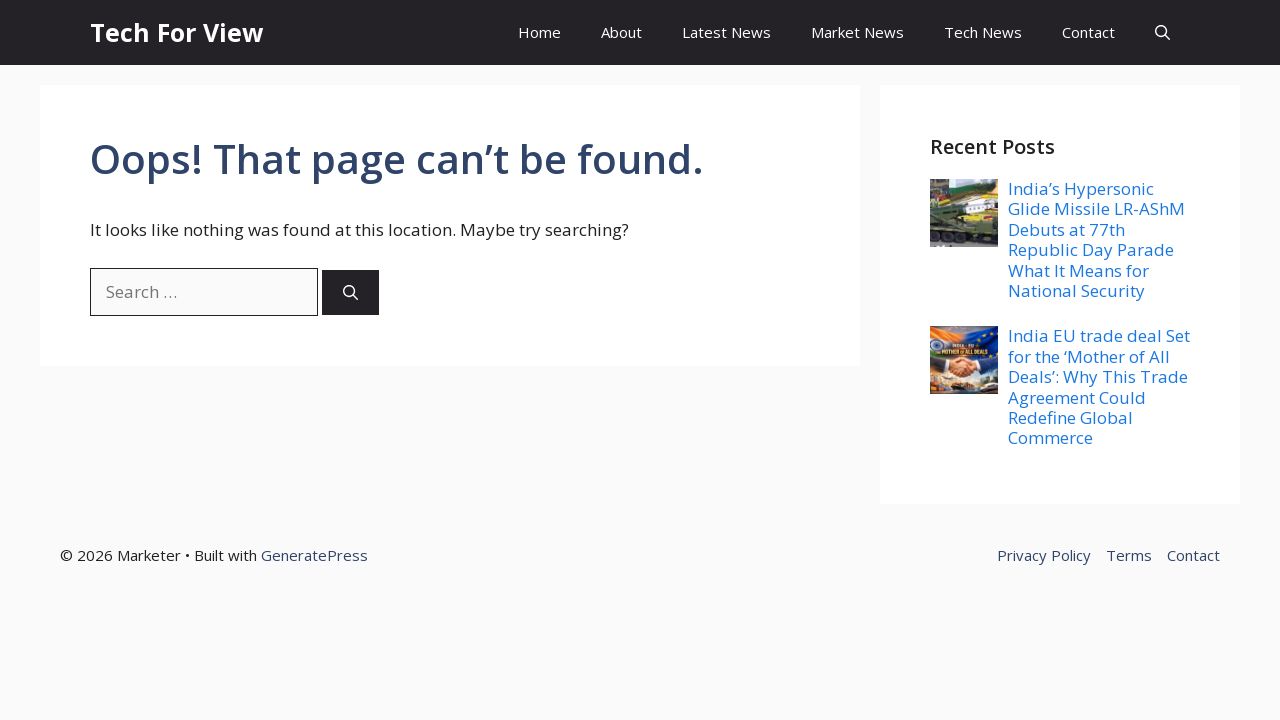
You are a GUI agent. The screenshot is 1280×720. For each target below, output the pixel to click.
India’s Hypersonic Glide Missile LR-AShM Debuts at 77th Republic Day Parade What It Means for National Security (1096, 239)
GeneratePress (314, 555)
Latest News (726, 32)
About (621, 32)
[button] (1162, 32)
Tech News (983, 32)
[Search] (350, 292)
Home (539, 32)
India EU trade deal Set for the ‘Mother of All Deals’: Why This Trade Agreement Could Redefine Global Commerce (1099, 386)
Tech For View (176, 32)
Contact (1088, 32)
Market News (857, 32)
